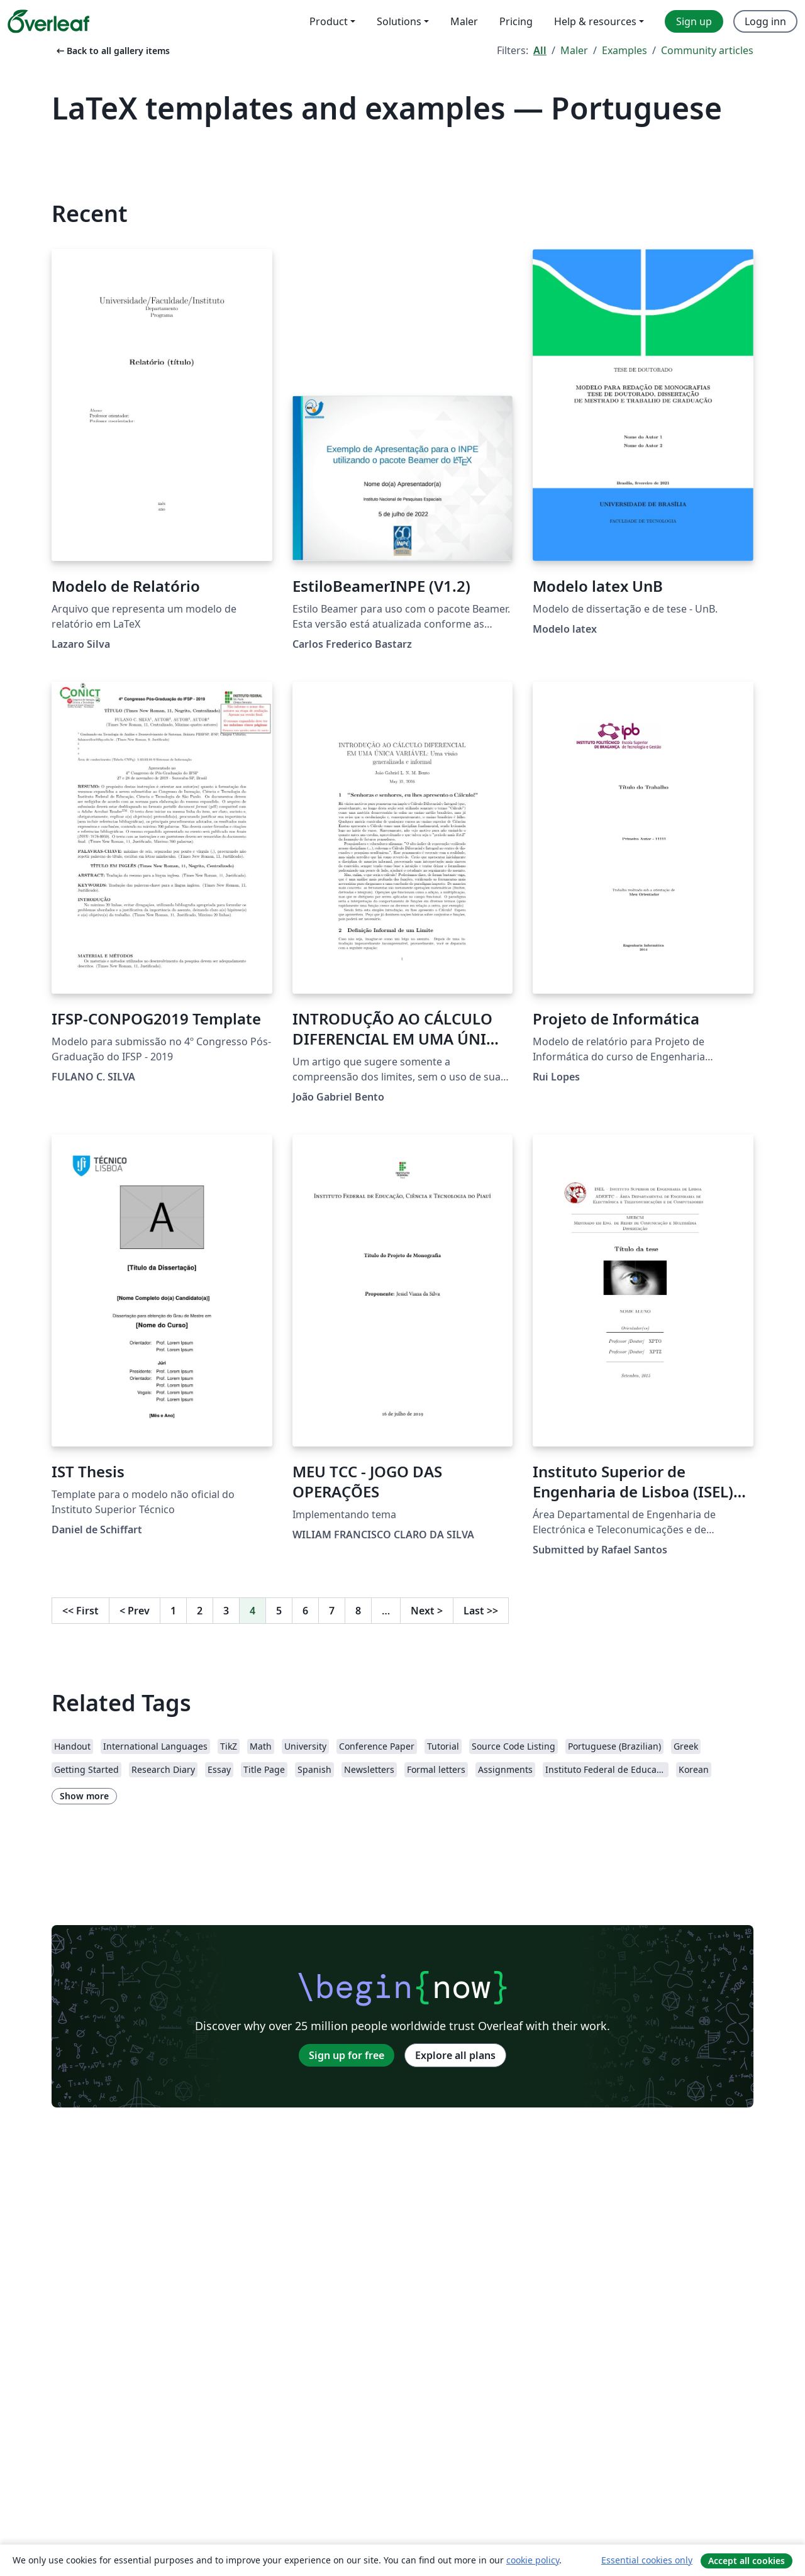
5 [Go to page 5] (279, 1611)
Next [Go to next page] (427, 1611)
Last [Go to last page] (481, 1611)
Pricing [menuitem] (516, 21)
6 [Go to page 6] (305, 1611)
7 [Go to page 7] (332, 1611)
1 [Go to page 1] (173, 1611)
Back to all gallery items (112, 51)
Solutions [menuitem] (399, 21)
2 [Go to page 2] (200, 1611)
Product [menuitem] (328, 21)
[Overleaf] (48, 21)
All (540, 50)
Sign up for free (346, 2055)
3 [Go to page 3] (226, 1611)
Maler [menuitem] (464, 21)
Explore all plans (455, 2055)
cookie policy (532, 2560)
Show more (84, 1796)
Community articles (707, 50)
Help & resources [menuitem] (595, 21)
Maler (574, 50)
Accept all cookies (746, 2561)
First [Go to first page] (80, 1611)
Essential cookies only (646, 2560)
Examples (624, 50)
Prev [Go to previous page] (134, 1611)
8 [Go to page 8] (358, 1611)
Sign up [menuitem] (694, 21)
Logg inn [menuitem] (765, 21)
